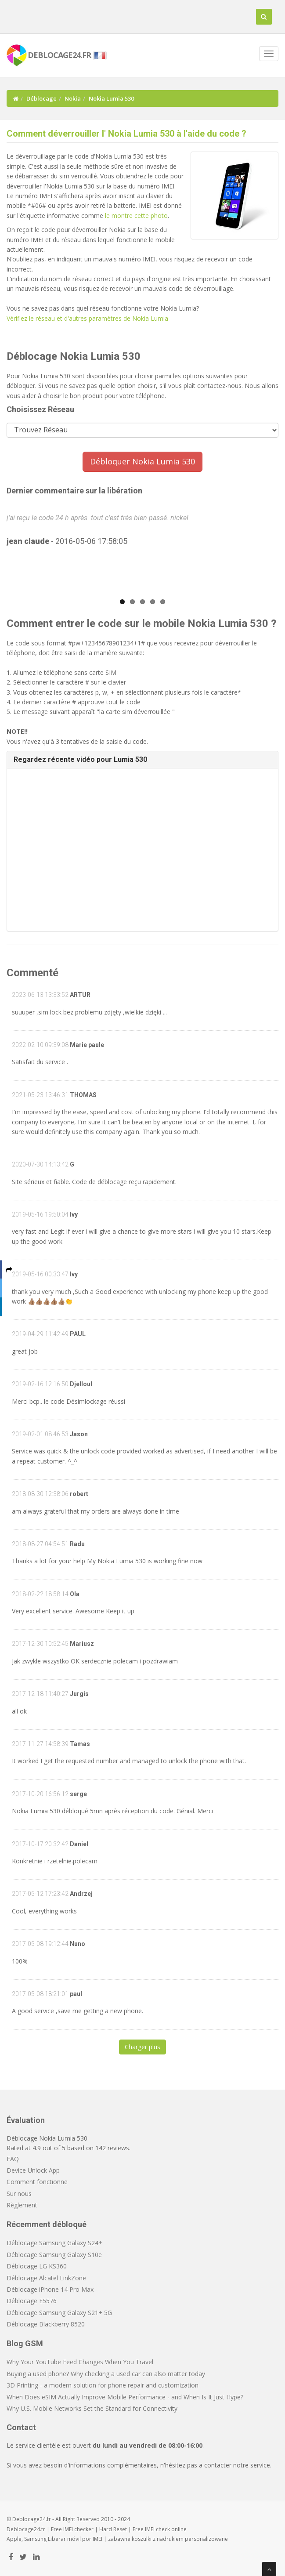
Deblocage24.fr (26, 2529)
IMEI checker (78, 2529)
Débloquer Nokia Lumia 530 (142, 461)
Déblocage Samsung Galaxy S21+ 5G (59, 2312)
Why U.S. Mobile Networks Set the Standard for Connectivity (92, 2408)
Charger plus (142, 2047)
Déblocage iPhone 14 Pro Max (50, 2289)
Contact (21, 2427)
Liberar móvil (64, 2539)
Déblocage (41, 98)
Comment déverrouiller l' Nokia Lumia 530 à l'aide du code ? (126, 133)
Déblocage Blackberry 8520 (46, 2324)
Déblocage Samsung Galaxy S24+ (54, 2243)
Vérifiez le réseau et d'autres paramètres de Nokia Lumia (87, 318)
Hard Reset (113, 2529)
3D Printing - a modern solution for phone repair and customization (102, 2385)
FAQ (13, 2159)
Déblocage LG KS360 (37, 2266)
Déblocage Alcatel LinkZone (46, 2278)
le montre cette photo (136, 215)
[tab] (142, 759)
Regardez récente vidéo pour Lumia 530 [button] (80, 759)
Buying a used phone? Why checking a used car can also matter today (106, 2373)
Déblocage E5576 (32, 2301)
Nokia (73, 98)
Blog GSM (25, 2343)
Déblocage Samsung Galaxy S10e (54, 2254)
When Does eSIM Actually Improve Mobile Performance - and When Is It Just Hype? (125, 2397)
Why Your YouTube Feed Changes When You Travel (80, 2362)
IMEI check (157, 2529)
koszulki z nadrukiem (158, 2539)
